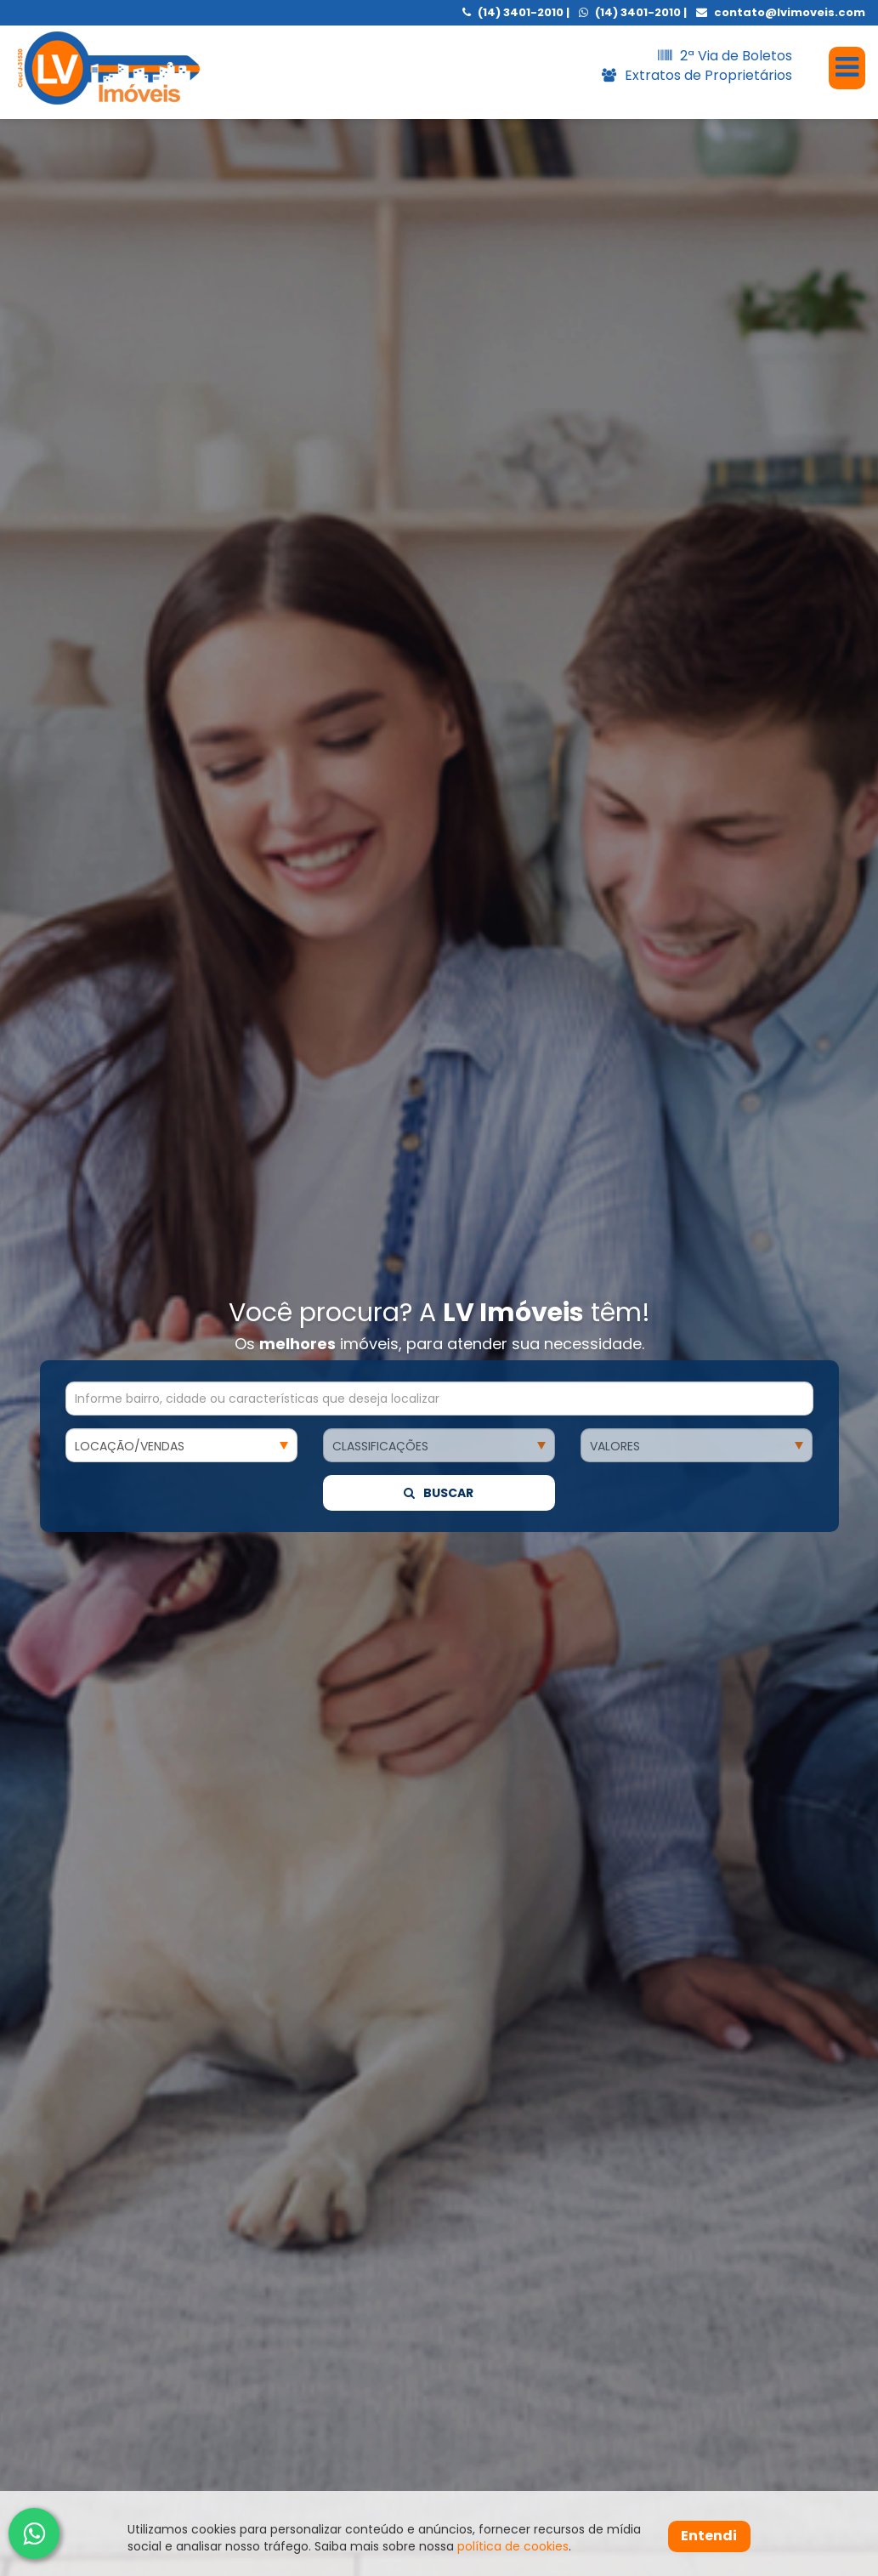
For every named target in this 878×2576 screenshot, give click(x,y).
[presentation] (52, 2347)
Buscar (438, 855)
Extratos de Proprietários (697, 75)
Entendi (709, 2535)
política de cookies (513, 2546)
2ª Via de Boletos (725, 55)
